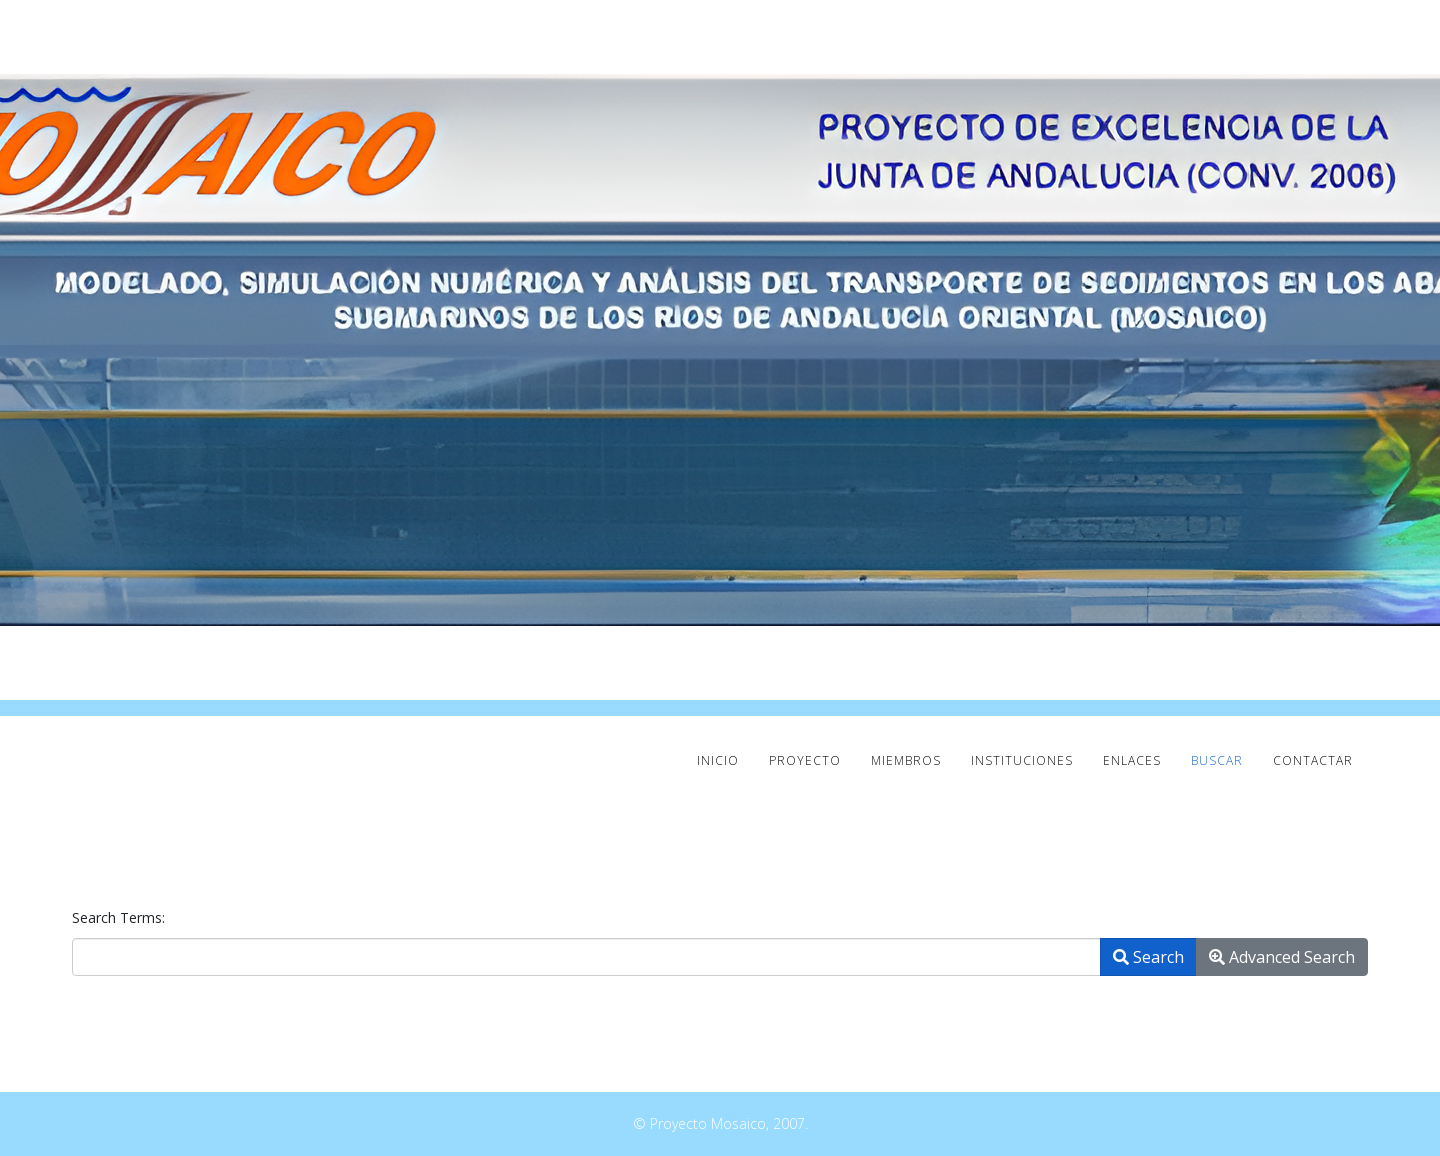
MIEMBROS (906, 760)
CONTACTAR (1313, 760)
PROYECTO (805, 760)
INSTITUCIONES (1022, 760)
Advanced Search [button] (1282, 957)
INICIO (718, 760)
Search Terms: (118, 917)
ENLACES (1132, 760)
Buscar (1217, 760)
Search (1148, 957)
